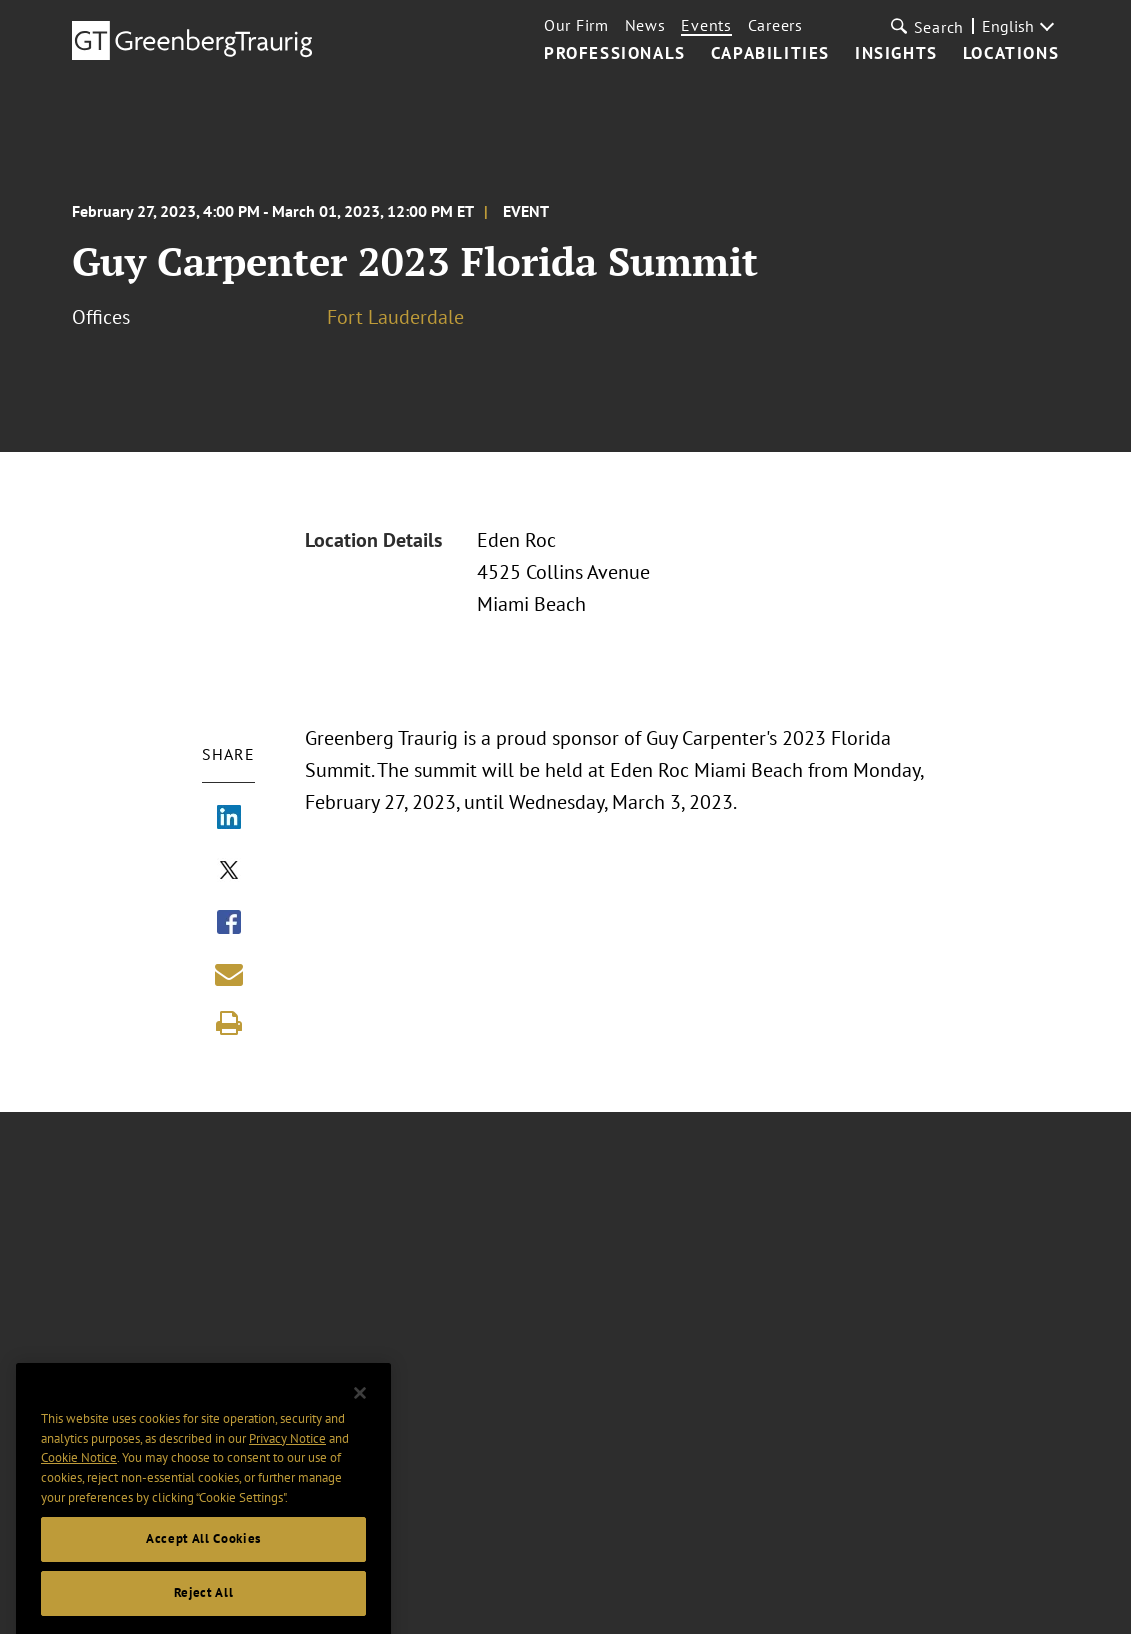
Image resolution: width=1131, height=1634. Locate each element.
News (645, 25)
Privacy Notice (287, 1475)
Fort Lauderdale (395, 317)
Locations (1011, 54)
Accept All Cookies (203, 1575)
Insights (896, 54)
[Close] (360, 1430)
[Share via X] (229, 872)
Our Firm (576, 25)
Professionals (615, 54)
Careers (775, 25)
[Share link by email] (229, 974)
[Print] (229, 1023)
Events (706, 25)
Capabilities (770, 54)
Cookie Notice (79, 1494)
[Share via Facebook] (229, 924)
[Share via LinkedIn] (229, 819)
